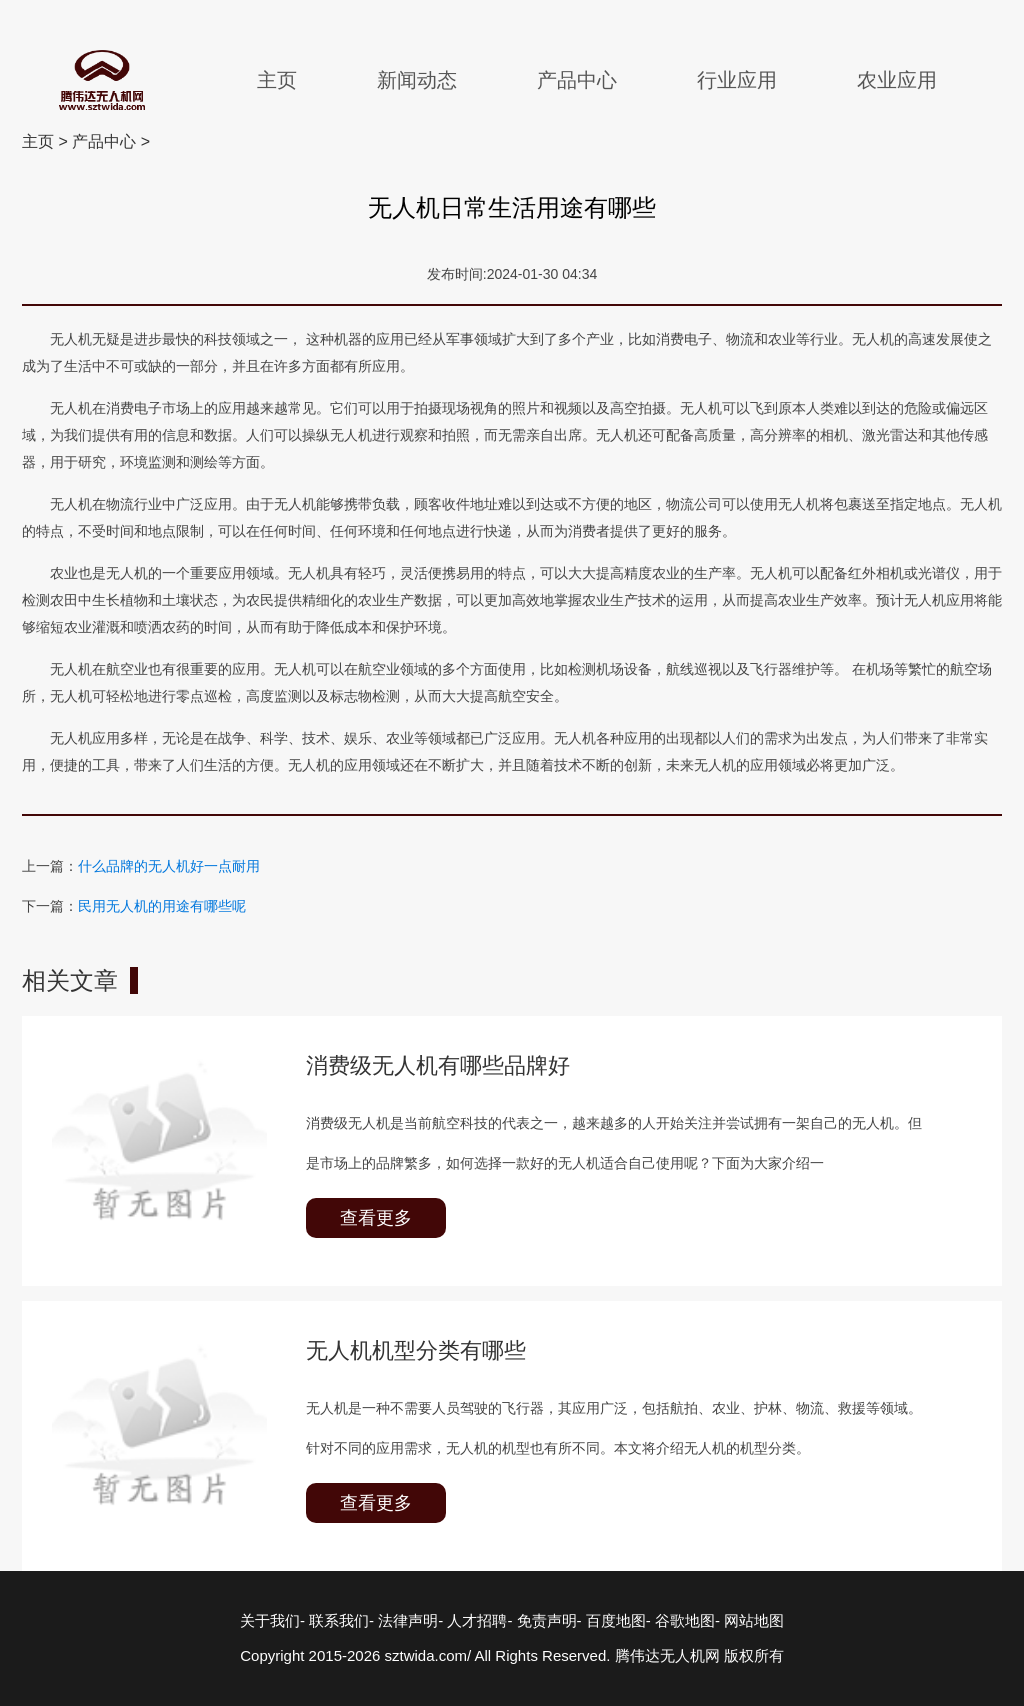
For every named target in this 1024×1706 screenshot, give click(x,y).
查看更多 (376, 1218)
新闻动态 (417, 80)
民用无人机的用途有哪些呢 (162, 906)
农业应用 (897, 80)
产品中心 (577, 80)
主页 (277, 80)
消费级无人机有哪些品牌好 (438, 1065)
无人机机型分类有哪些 (416, 1350)
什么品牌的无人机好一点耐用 (169, 866)
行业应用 (737, 80)
